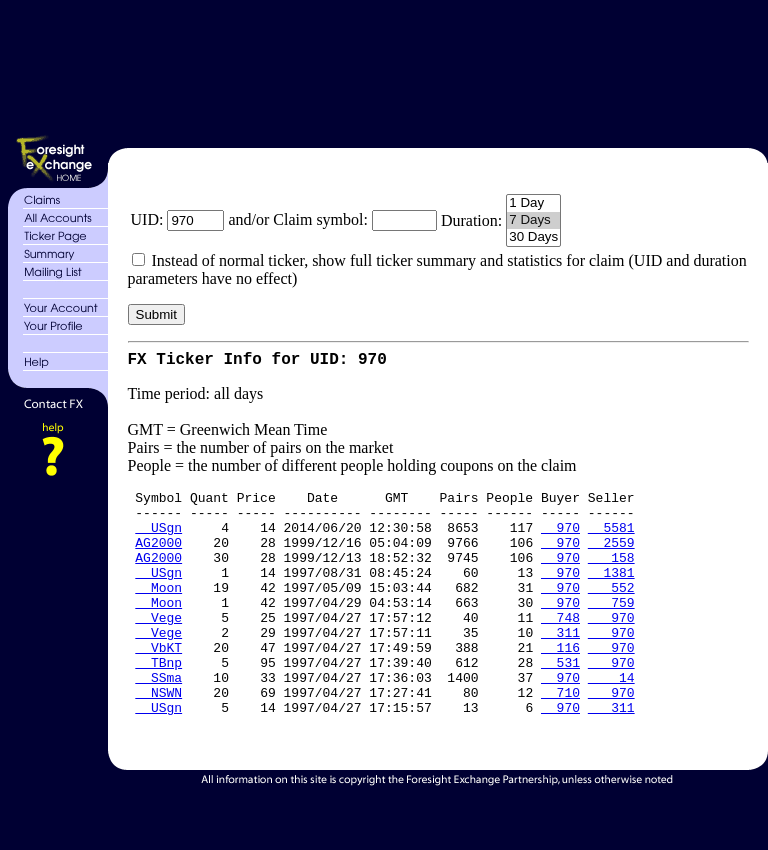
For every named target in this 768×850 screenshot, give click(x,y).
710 (560, 738)
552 (611, 612)
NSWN (158, 738)
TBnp (158, 702)
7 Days (533, 220)
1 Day (533, 203)
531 (560, 702)
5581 (611, 540)
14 (611, 720)
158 (611, 576)
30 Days (533, 237)
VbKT (158, 684)
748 (560, 648)
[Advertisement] (435, 70)
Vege (158, 648)
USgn (158, 540)
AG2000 (158, 558)
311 (560, 666)
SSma (158, 720)
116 (560, 684)
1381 (611, 594)
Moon (158, 612)
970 (560, 540)
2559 (611, 558)
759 (611, 630)
